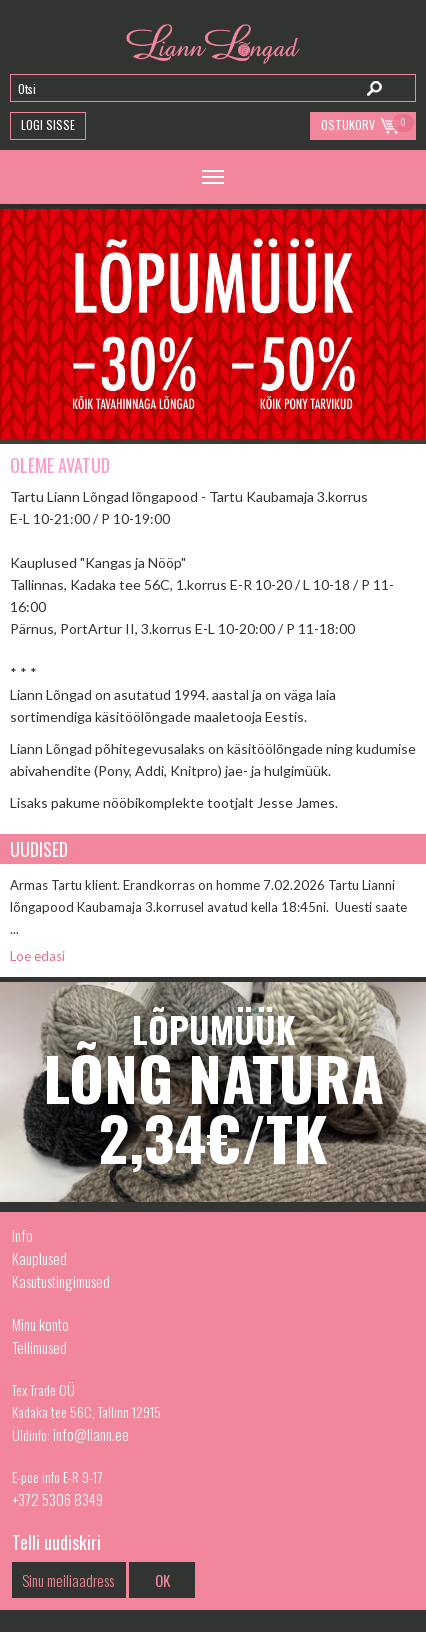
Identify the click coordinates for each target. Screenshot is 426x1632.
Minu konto (40, 1324)
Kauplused (39, 1258)
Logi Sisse (48, 124)
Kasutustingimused (61, 1281)
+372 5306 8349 (57, 1499)
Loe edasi (37, 956)
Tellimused (39, 1347)
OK (162, 1580)
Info (22, 1235)
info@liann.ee (91, 1434)
